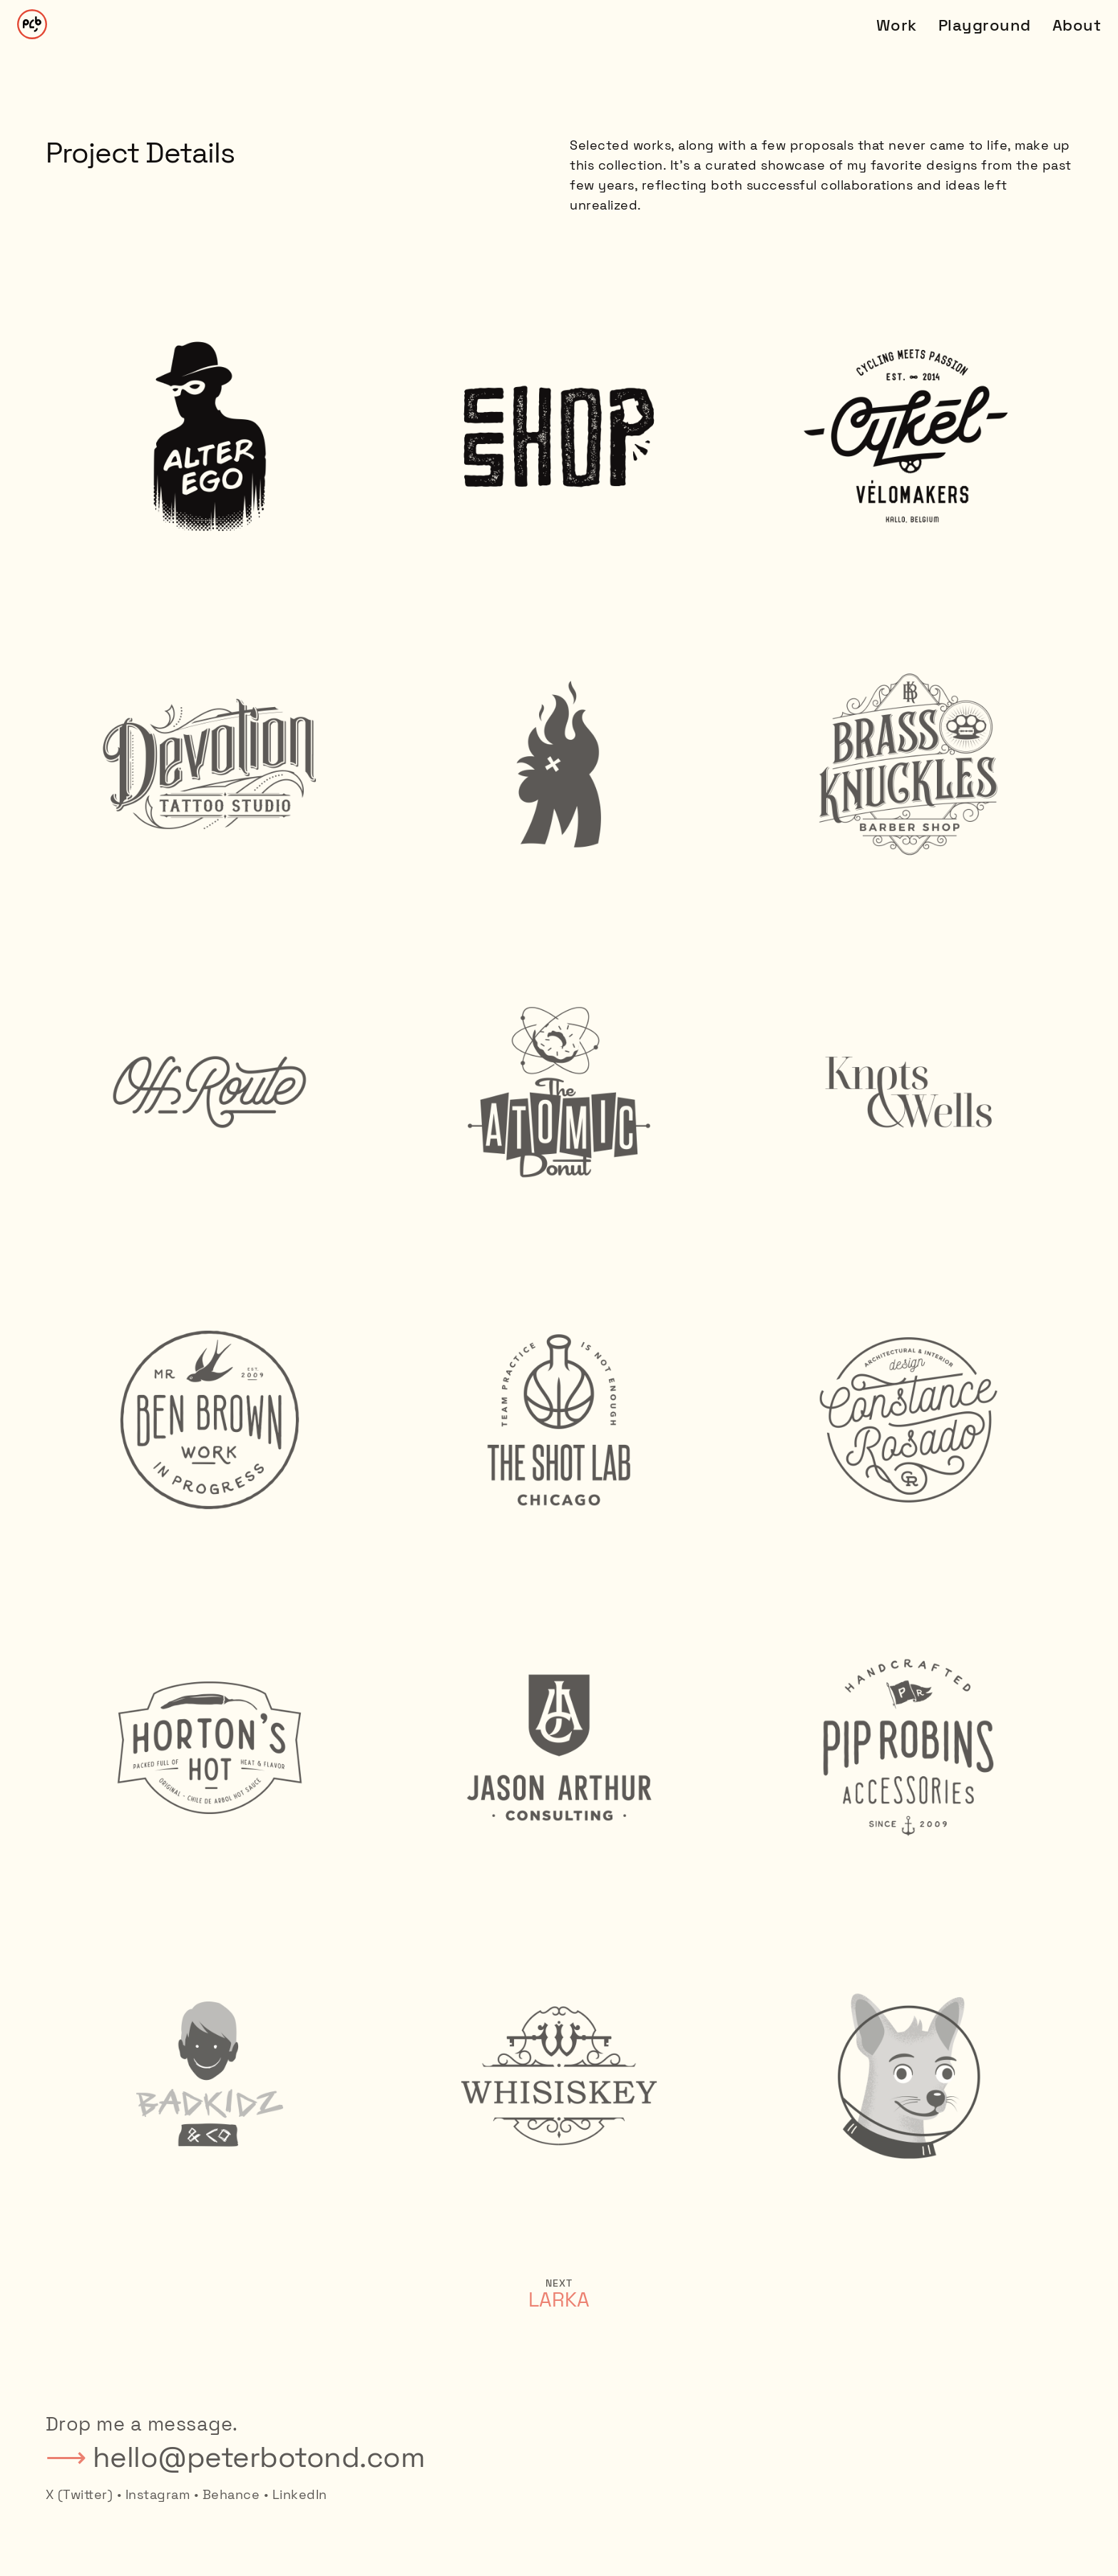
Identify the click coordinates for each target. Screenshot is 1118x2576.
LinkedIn (299, 2494)
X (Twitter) (79, 2494)
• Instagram (153, 2494)
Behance (231, 2494)
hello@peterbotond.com (259, 2457)
